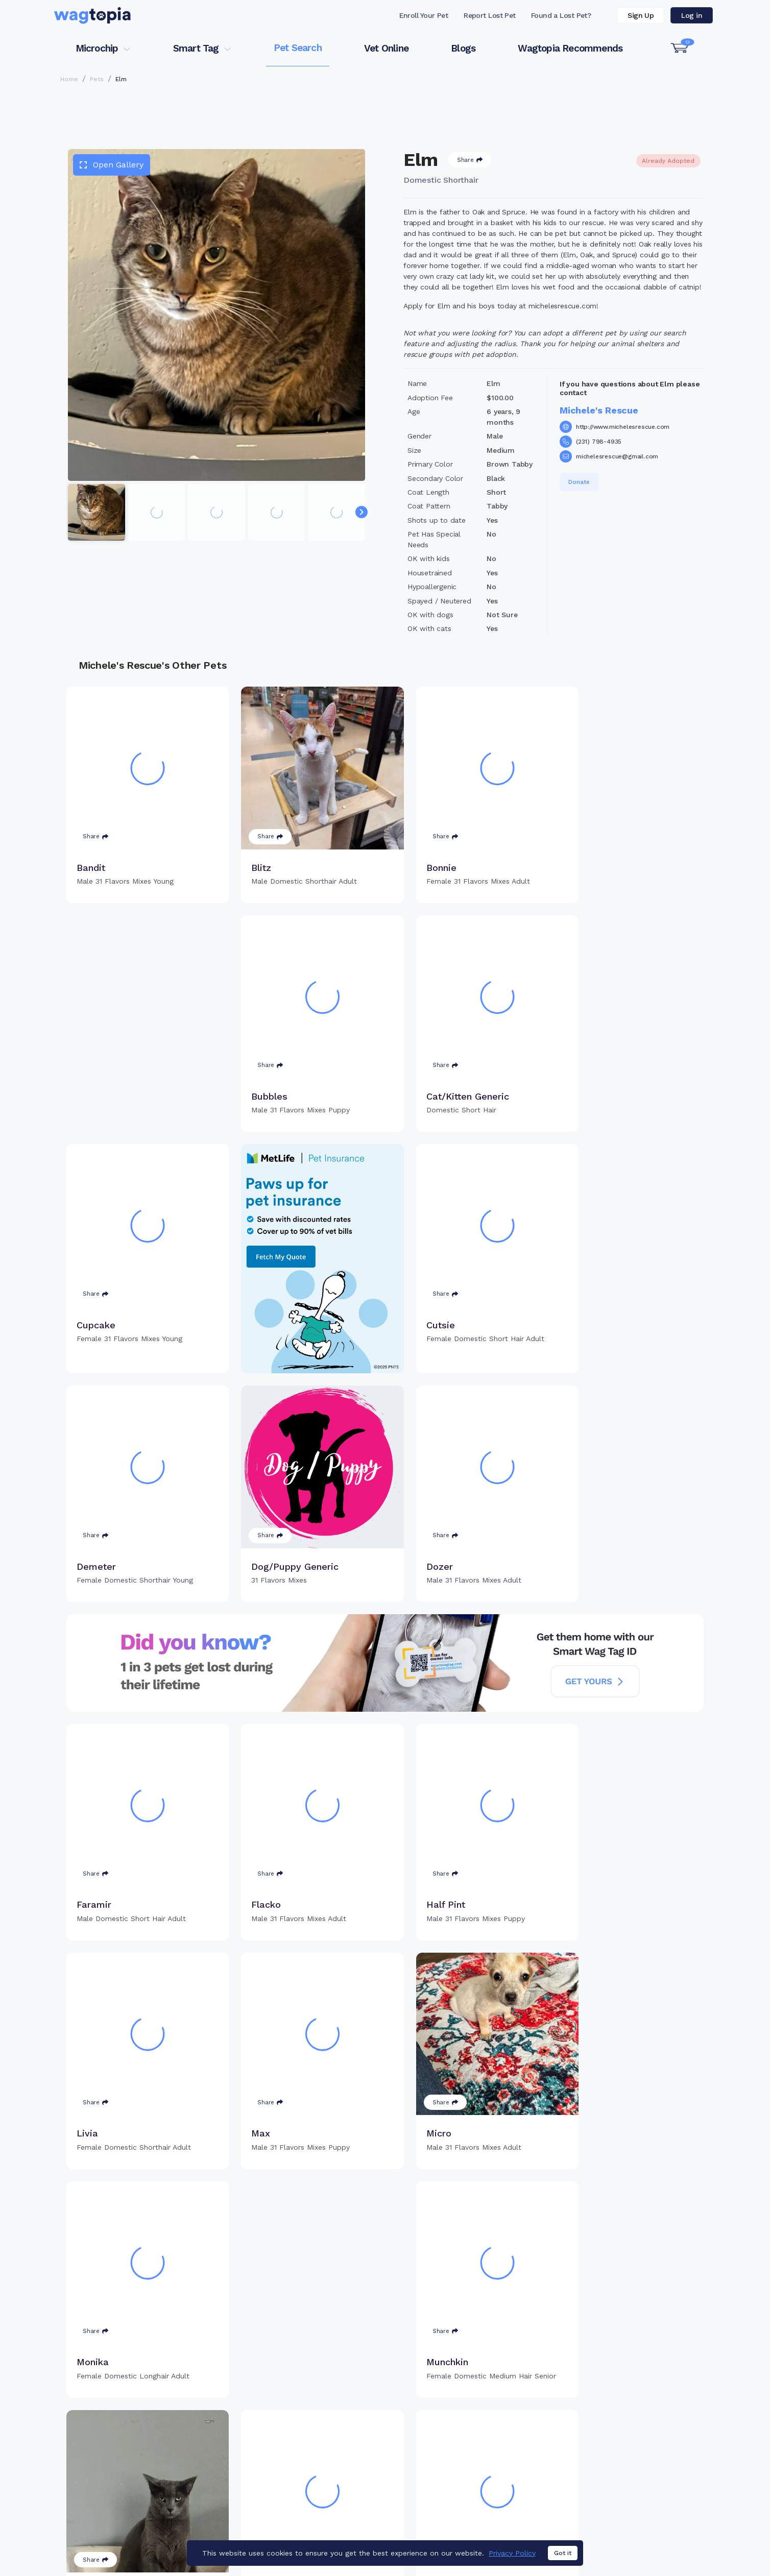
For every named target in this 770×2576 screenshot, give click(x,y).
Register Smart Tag (464, 2457)
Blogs (463, 48)
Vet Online (386, 48)
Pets (97, 79)
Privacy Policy (512, 2553)
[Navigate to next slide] (361, 512)
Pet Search (298, 48)
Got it (562, 2553)
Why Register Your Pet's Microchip (342, 2440)
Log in (691, 15)
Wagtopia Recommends (570, 48)
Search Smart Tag (461, 2473)
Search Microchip (311, 2473)
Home (69, 79)
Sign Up (641, 15)
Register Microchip (313, 2457)
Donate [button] (579, 481)
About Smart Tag (459, 2490)
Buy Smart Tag (455, 2440)
